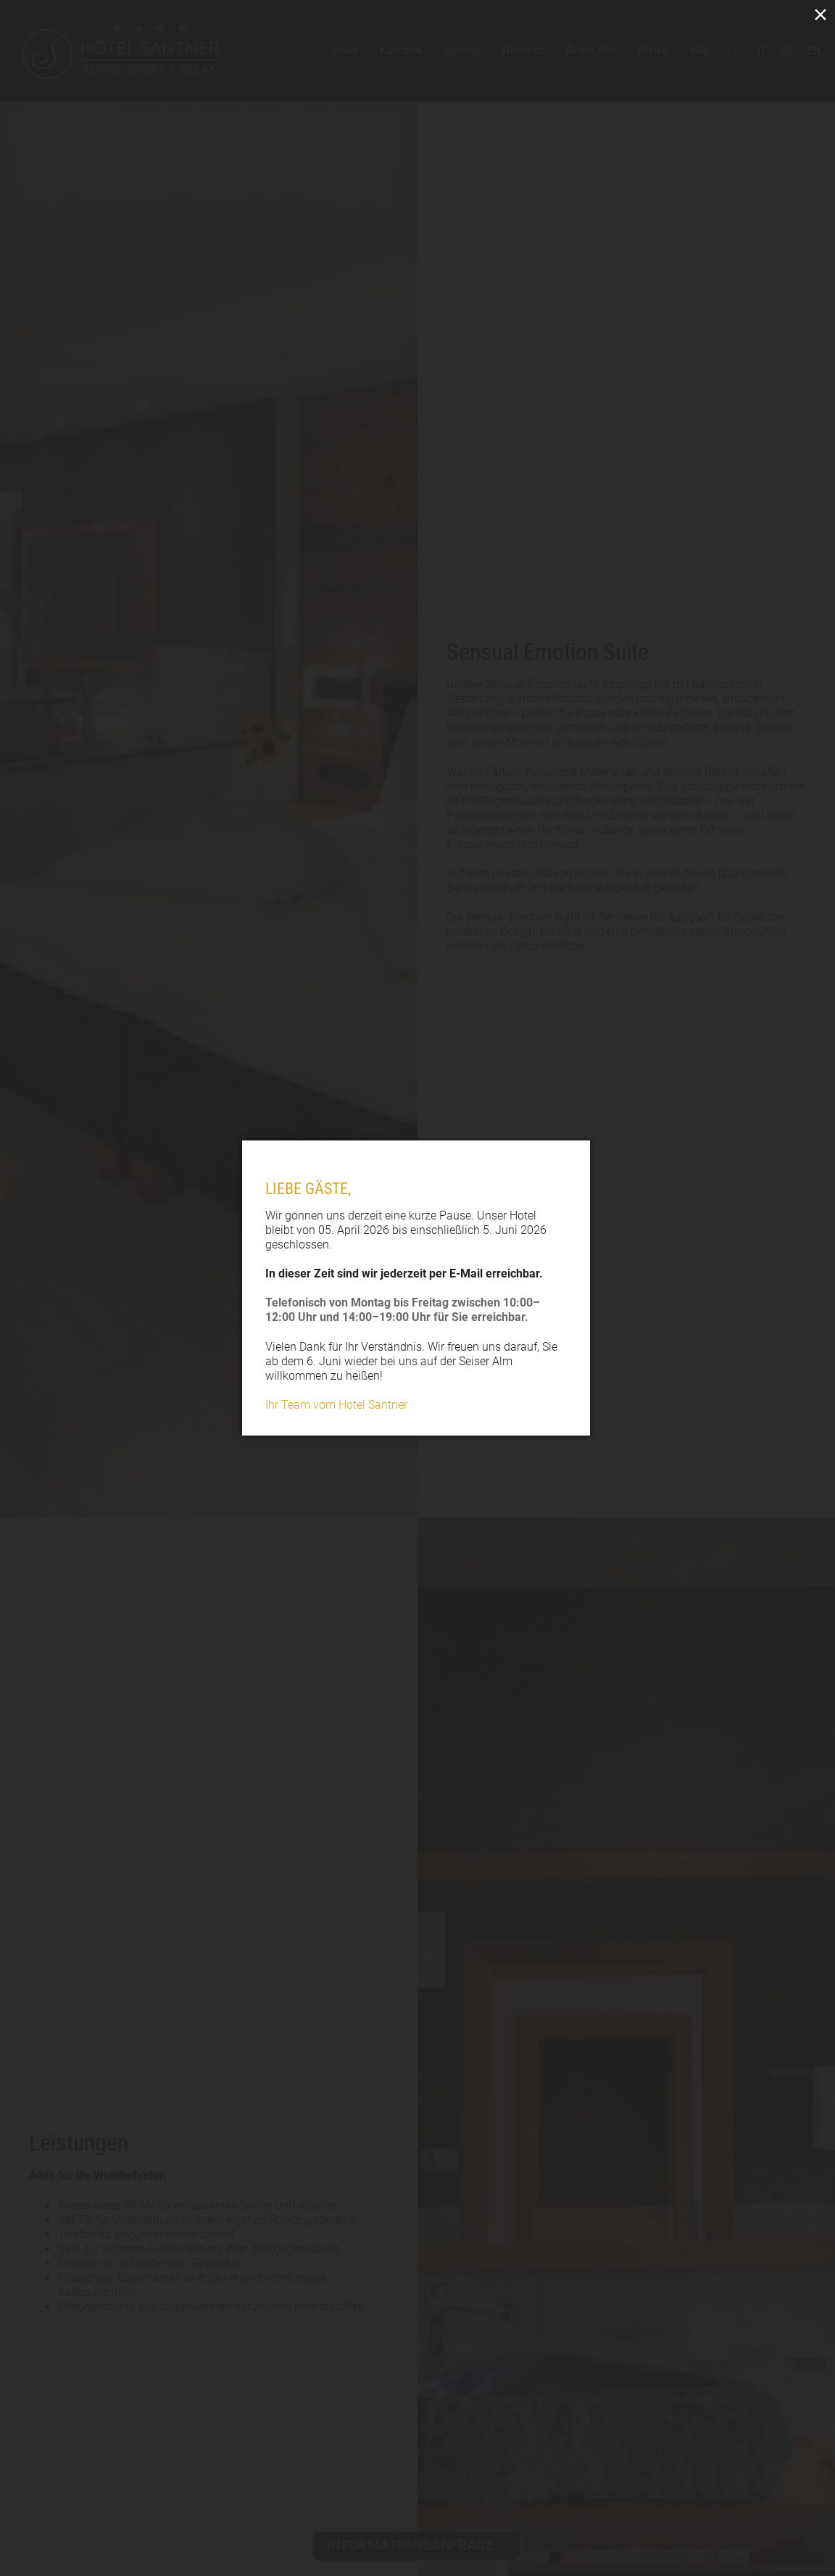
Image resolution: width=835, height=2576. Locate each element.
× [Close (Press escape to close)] (820, 14)
